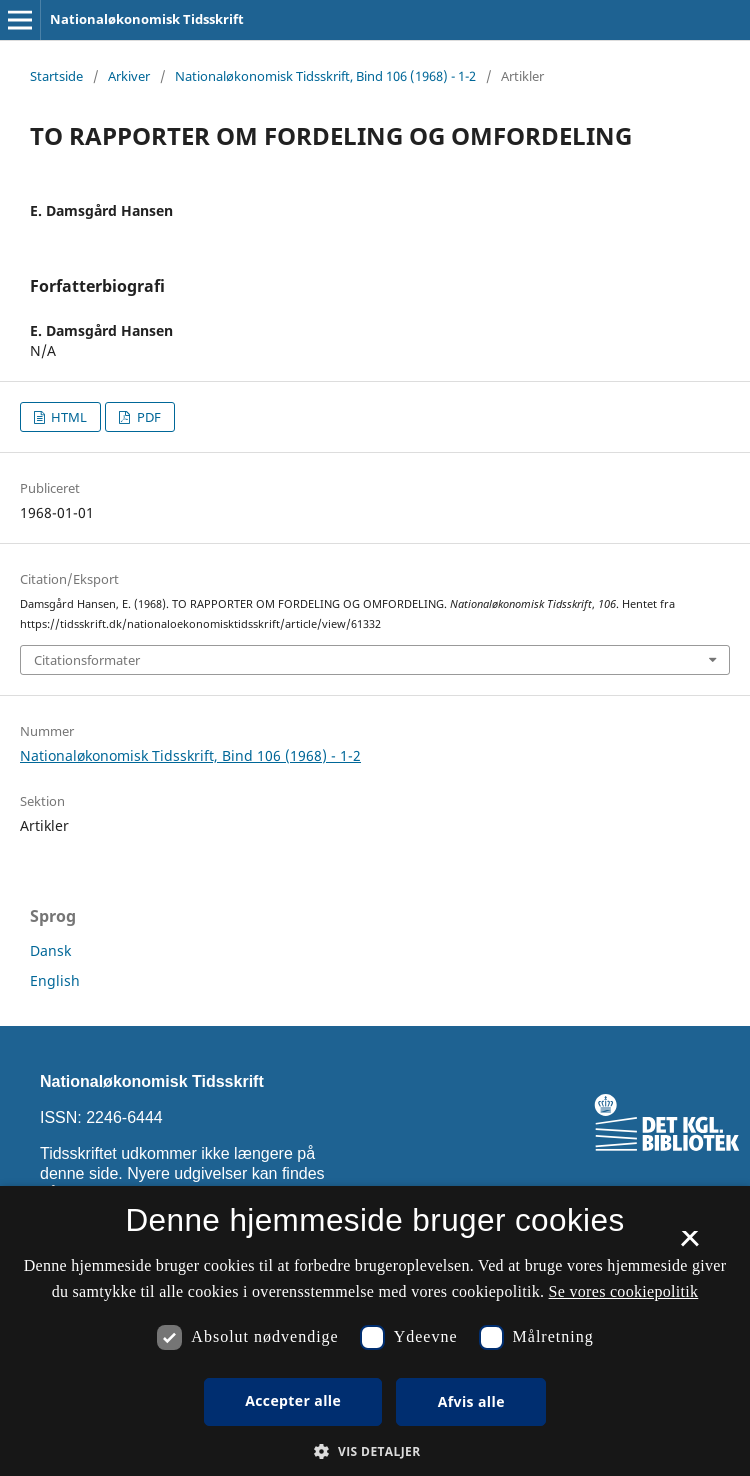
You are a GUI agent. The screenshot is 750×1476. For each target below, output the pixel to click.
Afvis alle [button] (471, 1401)
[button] (374, 1451)
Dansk (50, 950)
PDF (147, 417)
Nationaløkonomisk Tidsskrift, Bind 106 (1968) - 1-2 (325, 76)
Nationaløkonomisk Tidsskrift (147, 19)
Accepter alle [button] (293, 1400)
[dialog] (375, 1331)
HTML (67, 417)
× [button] (689, 1245)
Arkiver (129, 76)
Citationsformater (87, 660)
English (55, 980)
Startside (56, 76)
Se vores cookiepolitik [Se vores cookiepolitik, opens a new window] (624, 1291)
